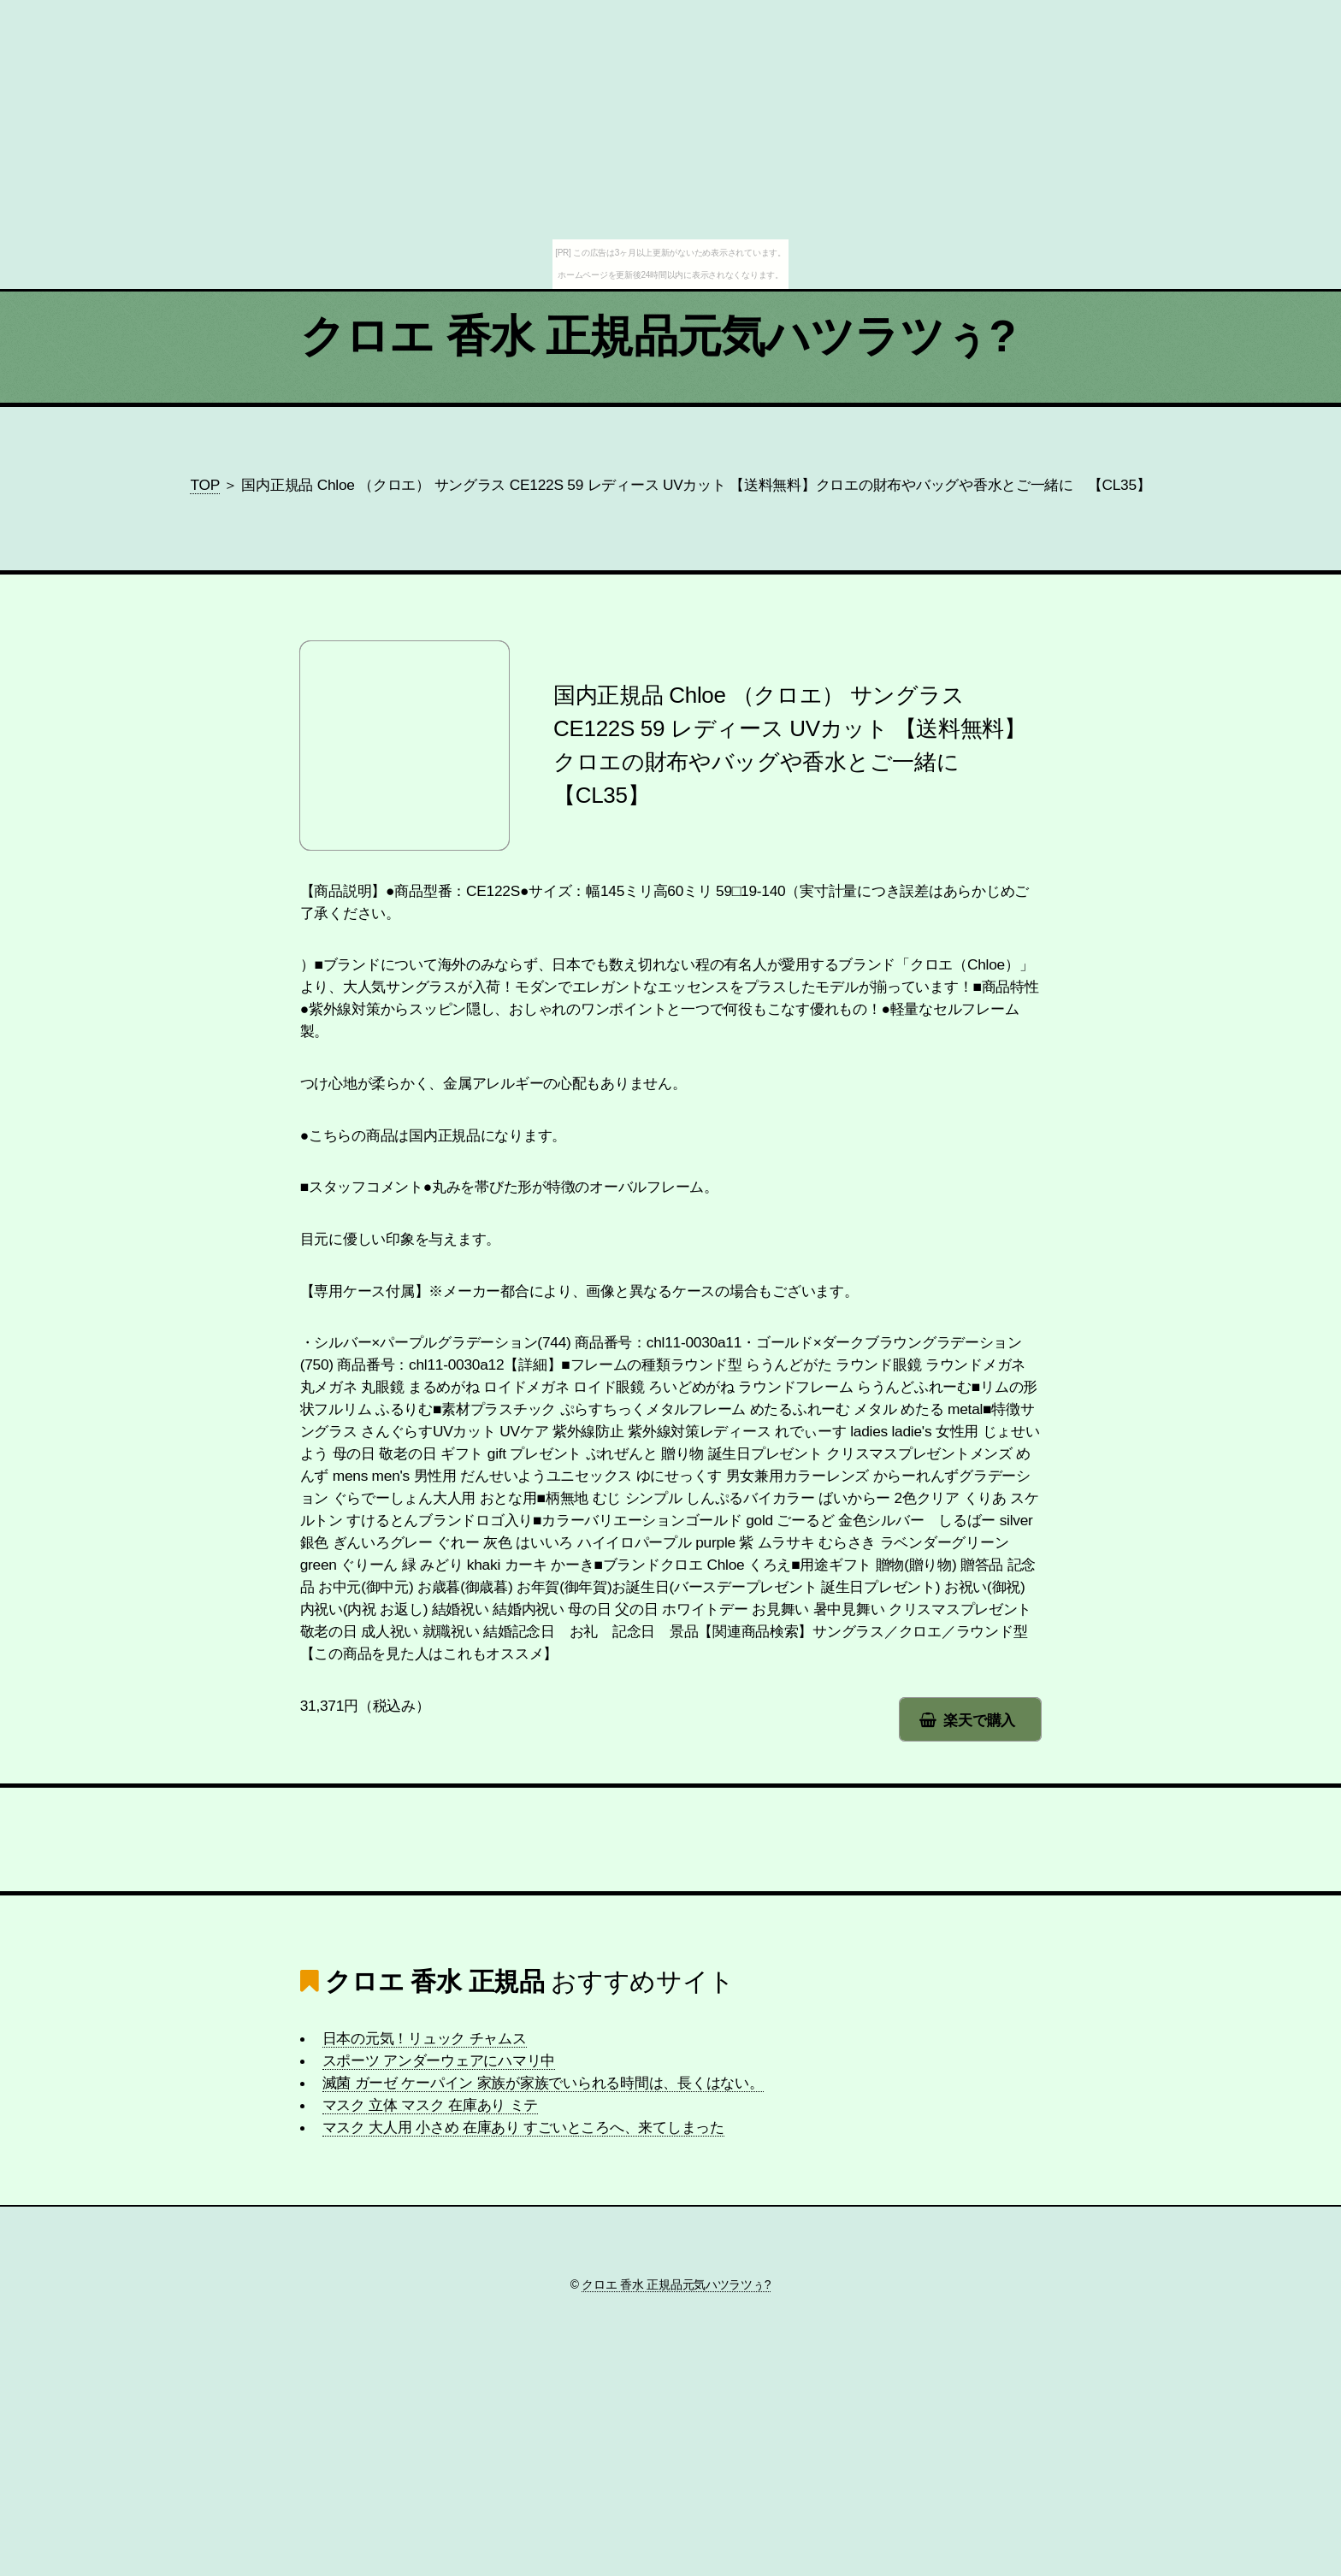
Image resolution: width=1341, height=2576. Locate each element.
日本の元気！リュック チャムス (424, 2038)
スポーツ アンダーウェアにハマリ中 (438, 2060)
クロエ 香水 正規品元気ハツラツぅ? (658, 336)
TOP (204, 484)
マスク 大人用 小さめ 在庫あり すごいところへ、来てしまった (523, 2127)
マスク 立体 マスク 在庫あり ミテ (430, 2104)
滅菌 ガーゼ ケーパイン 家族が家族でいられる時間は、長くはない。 (543, 2082)
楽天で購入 (979, 1720)
